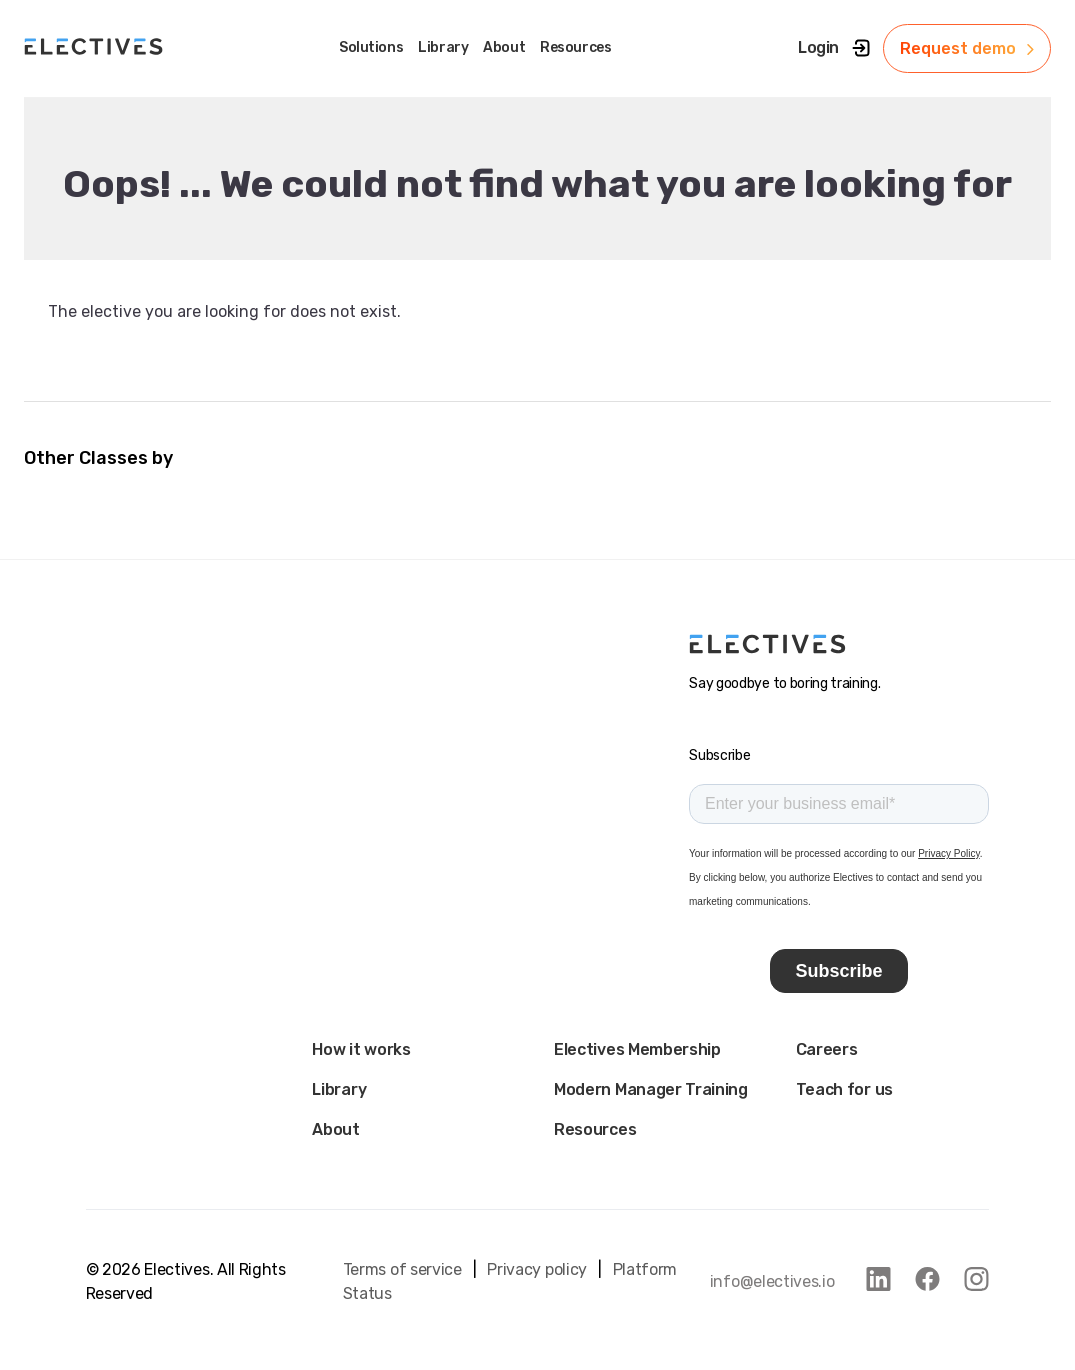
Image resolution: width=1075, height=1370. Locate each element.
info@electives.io (772, 1281)
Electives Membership (637, 1049)
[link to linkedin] (878, 1279)
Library (339, 1089)
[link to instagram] (976, 1279)
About (335, 1129)
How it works (361, 1049)
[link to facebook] (927, 1279)
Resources (595, 1129)
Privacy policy (537, 1269)
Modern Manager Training (651, 1089)
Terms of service (402, 1269)
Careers (827, 1049)
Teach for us (844, 1089)
